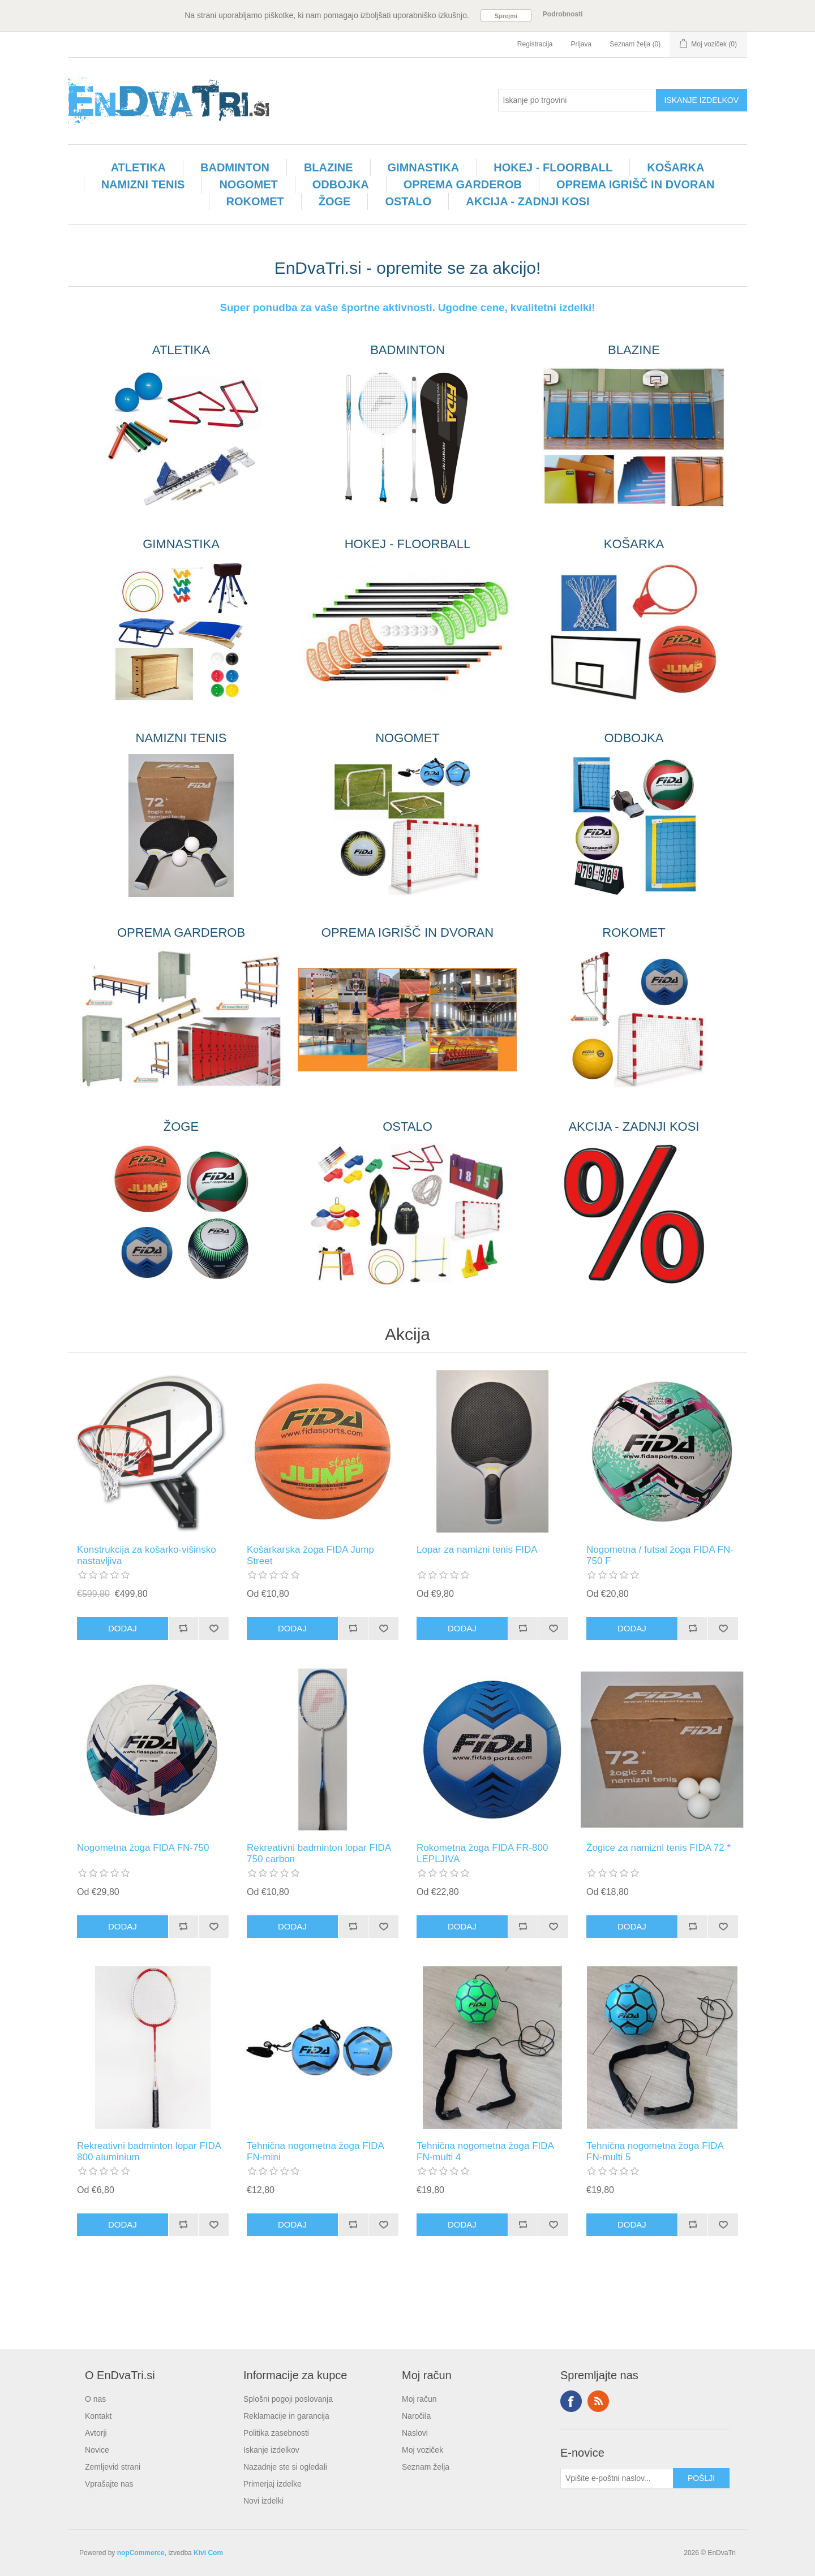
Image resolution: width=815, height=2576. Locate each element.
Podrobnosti (563, 14)
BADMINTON (234, 167)
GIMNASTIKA (424, 167)
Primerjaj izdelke (272, 2483)
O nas (95, 2398)
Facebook (571, 2401)
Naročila (416, 2415)
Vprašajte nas (109, 2483)
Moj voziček (422, 2449)
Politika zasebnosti (276, 2432)
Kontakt (98, 2415)
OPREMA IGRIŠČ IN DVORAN (635, 184)
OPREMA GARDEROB (463, 184)
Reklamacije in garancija (286, 2415)
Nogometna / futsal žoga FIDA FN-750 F (660, 1555)
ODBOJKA (340, 184)
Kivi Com (208, 2553)
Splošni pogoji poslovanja (288, 2398)
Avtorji (96, 2432)
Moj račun (419, 2398)
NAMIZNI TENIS (143, 184)
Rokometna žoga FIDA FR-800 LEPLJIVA (482, 1853)
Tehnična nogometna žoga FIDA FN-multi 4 (485, 2151)
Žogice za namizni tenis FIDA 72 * (658, 1847)
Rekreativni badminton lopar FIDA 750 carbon (319, 1853)
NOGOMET (248, 184)
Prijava (581, 44)
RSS (598, 2401)
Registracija (535, 44)
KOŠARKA (675, 167)
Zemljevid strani (112, 2466)
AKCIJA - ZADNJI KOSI (527, 201)
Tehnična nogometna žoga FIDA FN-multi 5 (654, 2151)
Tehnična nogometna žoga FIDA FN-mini (315, 2151)
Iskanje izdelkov (271, 2449)
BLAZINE (328, 167)
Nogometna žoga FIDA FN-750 (143, 1847)
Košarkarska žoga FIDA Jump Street (310, 1555)
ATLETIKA (138, 167)
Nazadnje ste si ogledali (285, 2466)
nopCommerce (141, 2553)
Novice (97, 2449)
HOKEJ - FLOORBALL (553, 167)
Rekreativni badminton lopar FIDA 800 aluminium (149, 2151)
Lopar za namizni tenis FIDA (477, 1549)
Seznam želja (425, 2466)
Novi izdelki (263, 2500)
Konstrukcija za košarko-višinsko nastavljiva (146, 1555)
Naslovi (415, 2432)
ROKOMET (255, 201)
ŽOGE (335, 201)
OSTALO (408, 201)
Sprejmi (506, 15)
